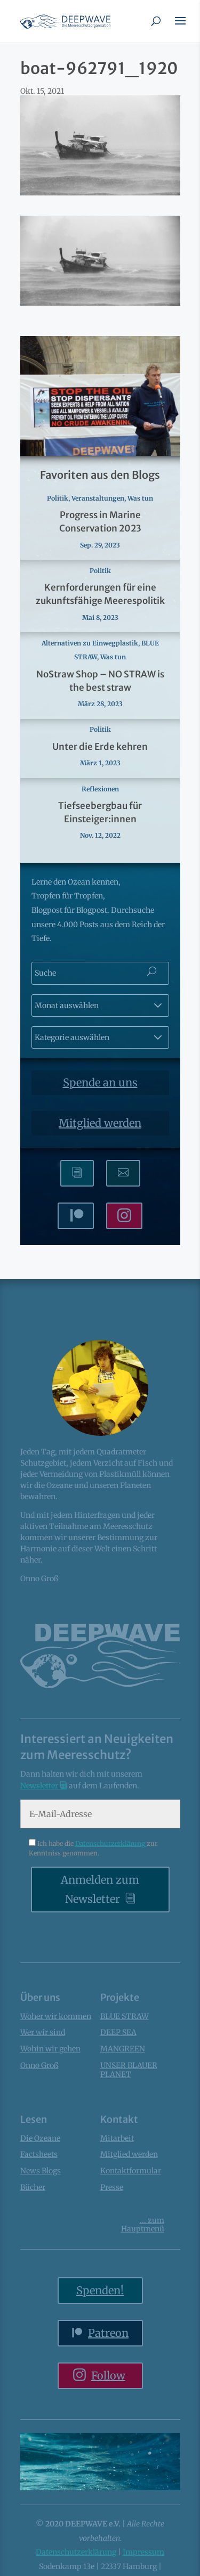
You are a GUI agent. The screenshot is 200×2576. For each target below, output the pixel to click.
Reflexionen (100, 789)
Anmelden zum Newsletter (100, 1889)
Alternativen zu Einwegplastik (90, 643)
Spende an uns (100, 1082)
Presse (111, 2187)
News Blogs (40, 2171)
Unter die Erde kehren (100, 747)
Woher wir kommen (55, 2016)
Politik (57, 498)
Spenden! (100, 2290)
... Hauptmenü (142, 2224)
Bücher (32, 2187)
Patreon (108, 2333)
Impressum (143, 2552)
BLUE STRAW (124, 2016)
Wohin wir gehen (50, 2049)
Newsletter (40, 1785)
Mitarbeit (117, 2138)
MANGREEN (122, 2049)
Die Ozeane (40, 2138)
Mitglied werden (100, 1123)
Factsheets (39, 2154)
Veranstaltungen (97, 498)
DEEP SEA (118, 2032)
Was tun (140, 498)
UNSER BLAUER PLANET (128, 2069)
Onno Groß (39, 2065)
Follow (108, 2375)
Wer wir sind (42, 2032)
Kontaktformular (130, 2171)
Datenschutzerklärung (111, 1843)
